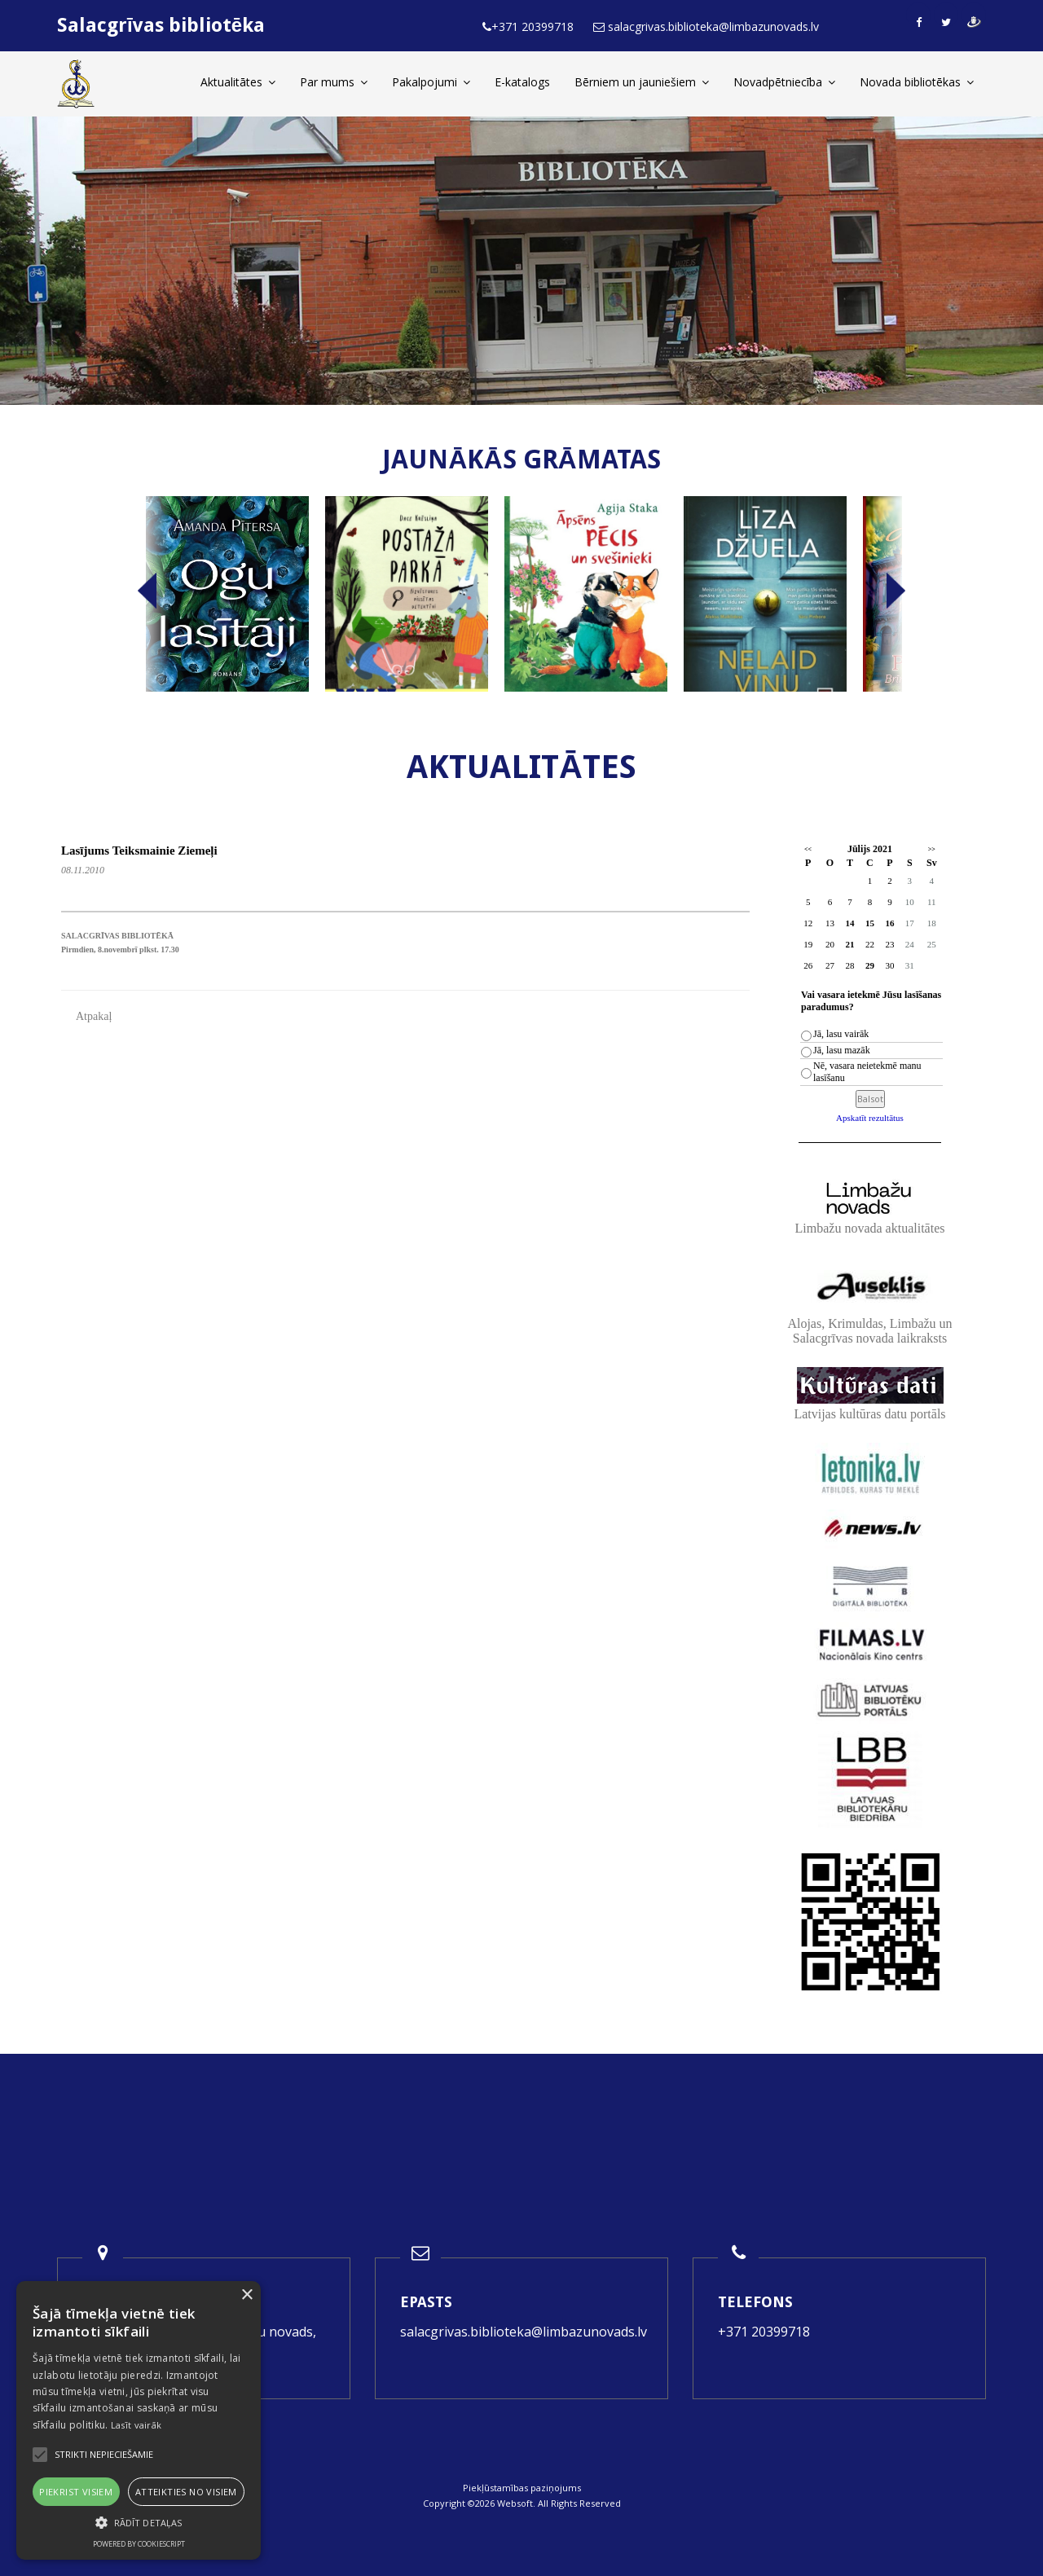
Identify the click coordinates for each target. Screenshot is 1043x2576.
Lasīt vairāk (136, 2425)
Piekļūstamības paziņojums (522, 2487)
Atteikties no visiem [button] (186, 2492)
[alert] (138, 2420)
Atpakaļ (94, 1016)
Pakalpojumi (431, 82)
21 (849, 944)
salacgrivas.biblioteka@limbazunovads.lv (523, 2332)
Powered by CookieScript (139, 2544)
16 (889, 923)
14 (849, 923)
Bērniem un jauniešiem (641, 82)
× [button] (246, 2295)
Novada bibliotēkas (917, 82)
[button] (138, 2522)
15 (869, 923)
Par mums (333, 82)
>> (931, 849)
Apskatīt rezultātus (870, 1118)
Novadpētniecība (784, 82)
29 (869, 965)
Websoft (515, 2503)
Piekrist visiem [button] (75, 2492)
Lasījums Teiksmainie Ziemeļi (139, 850)
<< (808, 849)
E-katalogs (522, 82)
